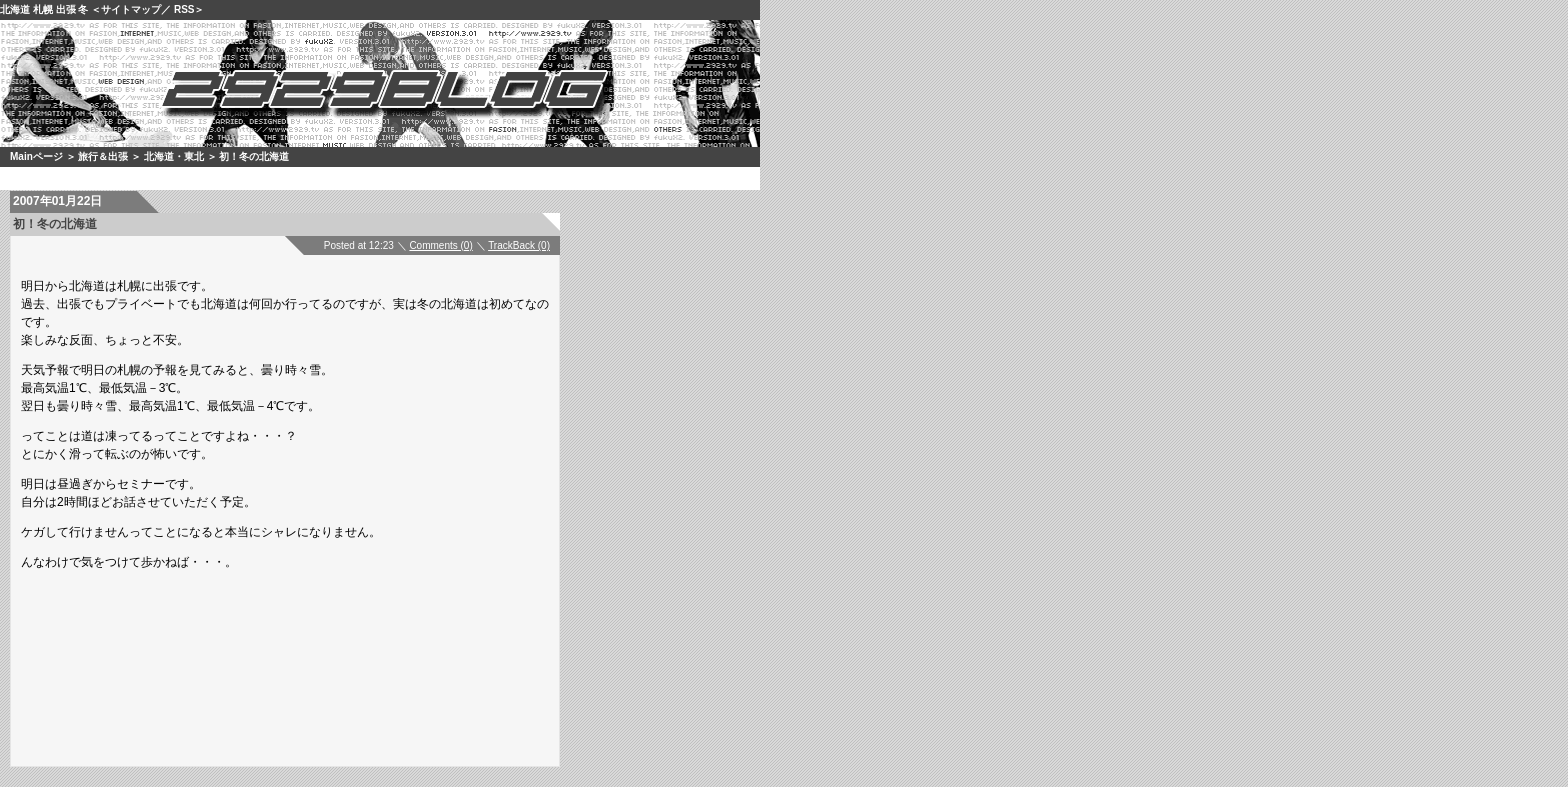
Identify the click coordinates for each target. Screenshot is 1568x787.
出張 (66, 9)
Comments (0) (440, 245)
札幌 (43, 9)
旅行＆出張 (103, 156)
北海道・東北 (174, 156)
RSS (184, 9)
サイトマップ (131, 9)
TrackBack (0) (519, 245)
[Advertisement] (315, 638)
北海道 (15, 9)
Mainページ (36, 156)
